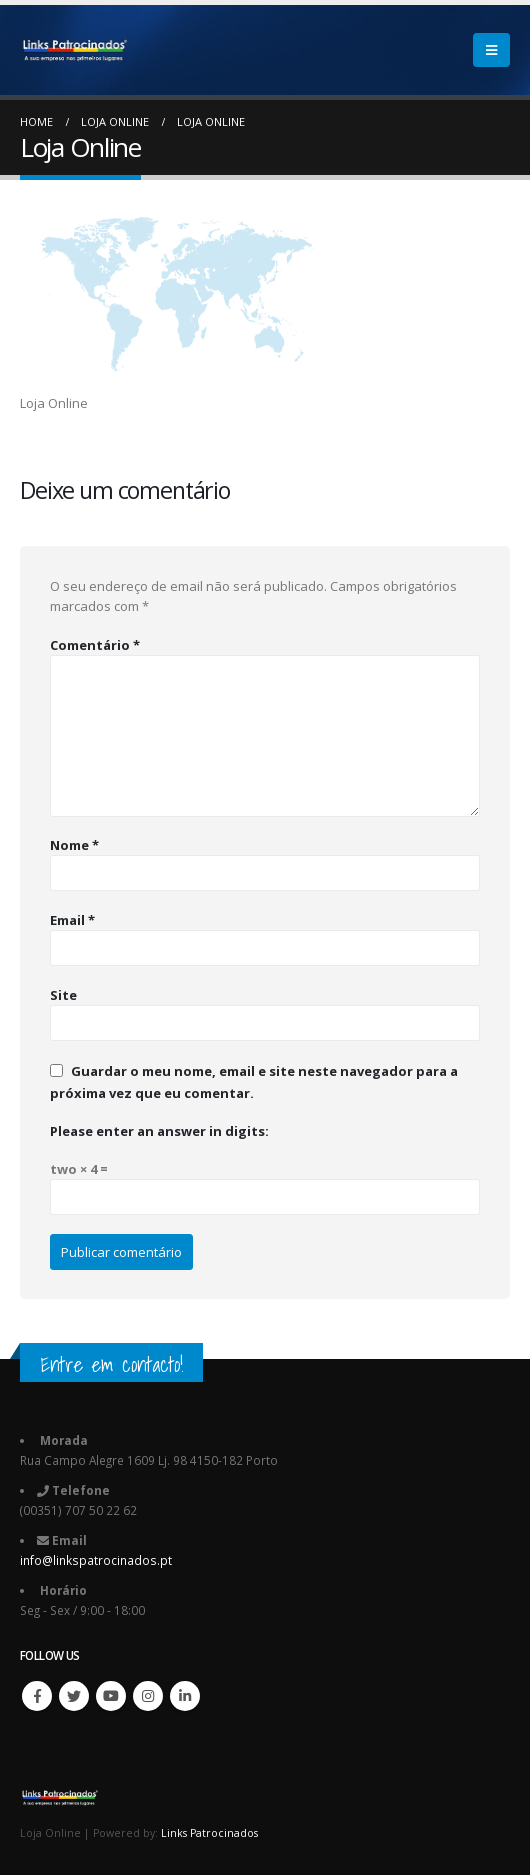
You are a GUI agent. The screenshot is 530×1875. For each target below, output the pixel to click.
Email (72, 920)
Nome (74, 845)
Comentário (95, 645)
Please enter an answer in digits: (159, 1131)
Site (63, 995)
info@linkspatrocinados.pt (96, 1560)
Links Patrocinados (209, 1833)
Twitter (74, 1696)
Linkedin (185, 1696)
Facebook (37, 1696)
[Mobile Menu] (491, 50)
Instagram (148, 1696)
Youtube (111, 1696)
